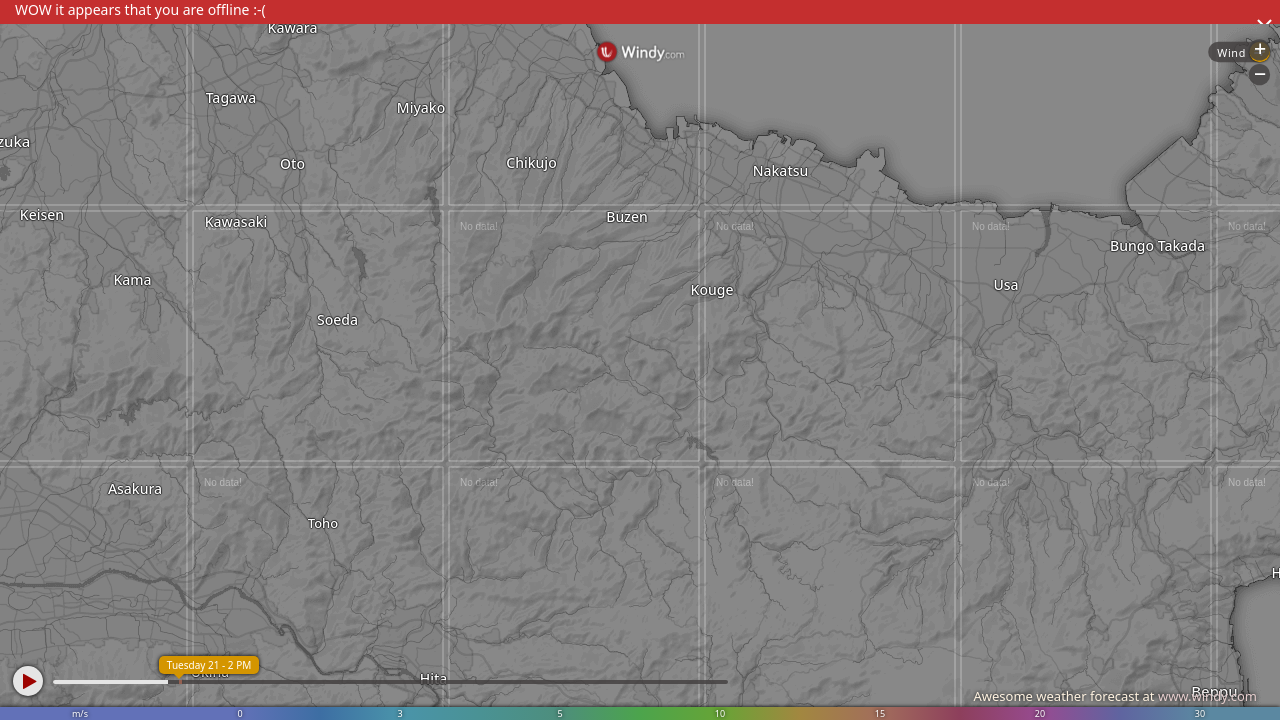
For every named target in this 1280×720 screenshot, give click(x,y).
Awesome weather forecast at (1115, 696)
